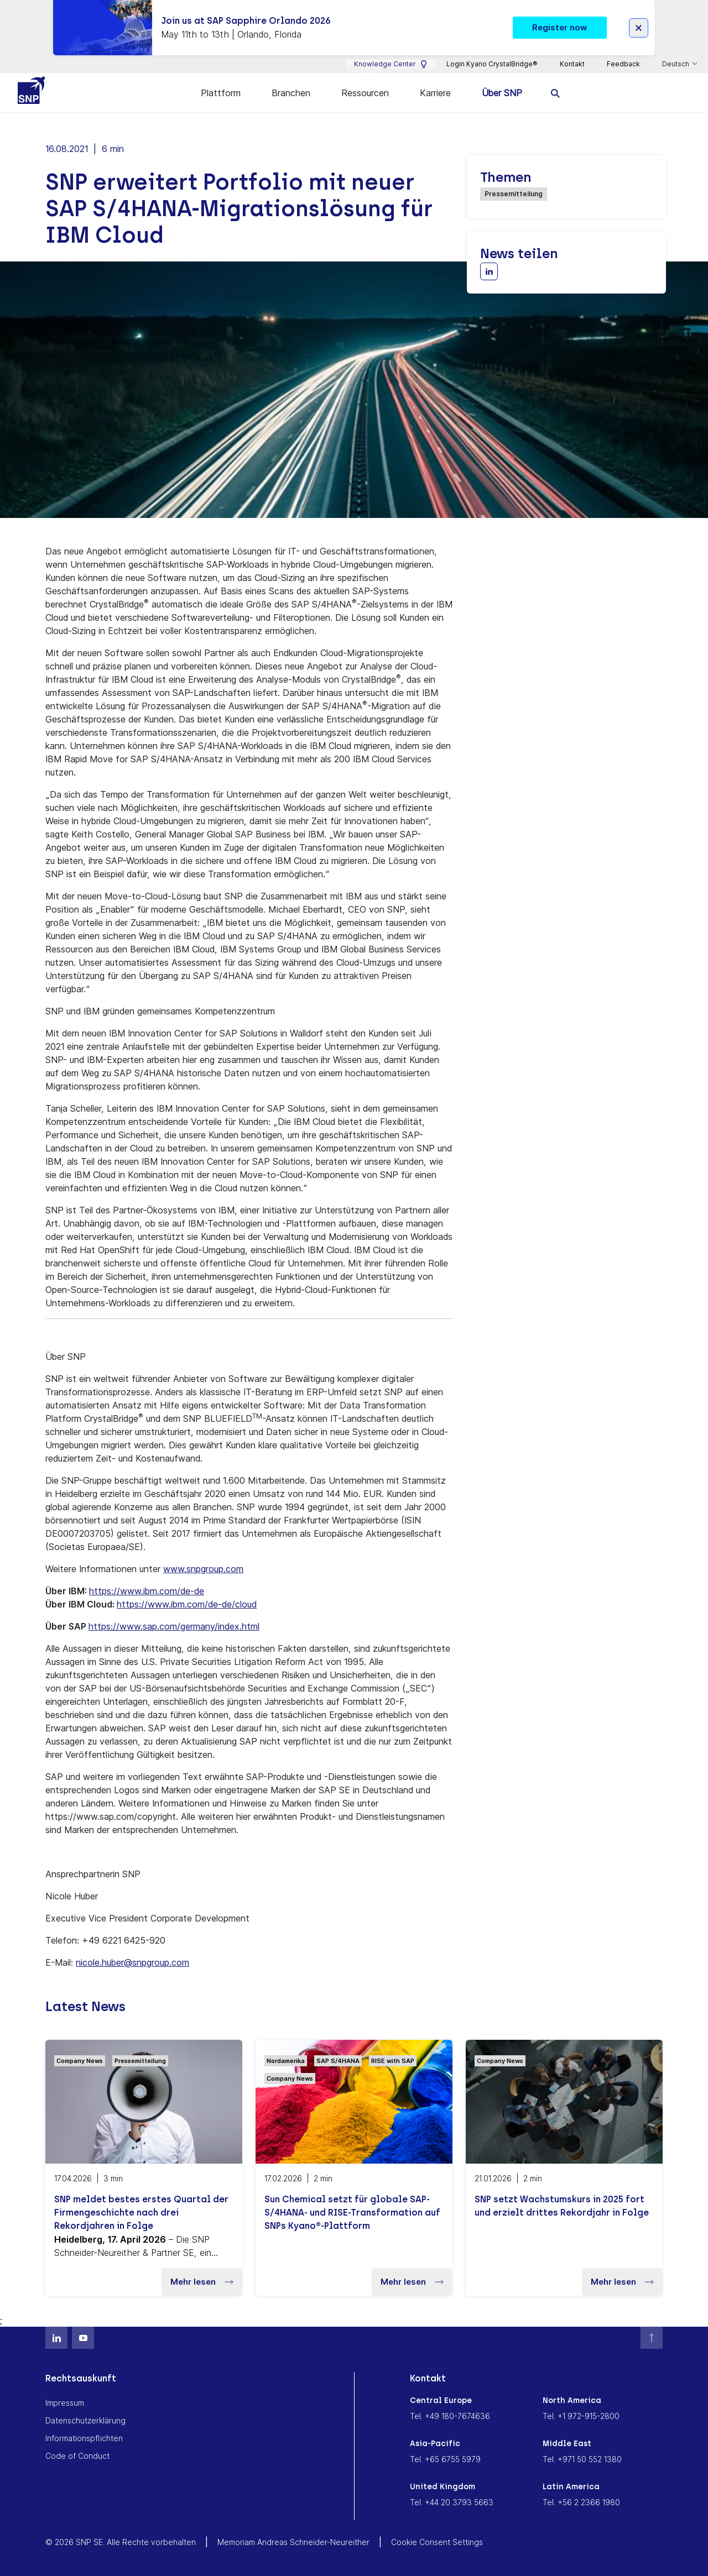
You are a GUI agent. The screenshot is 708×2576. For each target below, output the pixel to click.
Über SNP (502, 92)
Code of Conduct (77, 2454)
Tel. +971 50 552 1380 (582, 2457)
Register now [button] (559, 27)
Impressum (64, 2401)
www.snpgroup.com (203, 1567)
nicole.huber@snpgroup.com (132, 1960)
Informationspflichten (84, 2436)
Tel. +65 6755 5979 (445, 2457)
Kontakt (572, 64)
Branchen (291, 92)
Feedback (623, 64)
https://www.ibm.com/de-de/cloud (187, 1602)
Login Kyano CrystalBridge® (492, 64)
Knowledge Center (391, 64)
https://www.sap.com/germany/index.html (173, 1624)
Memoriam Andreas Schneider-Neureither (293, 2540)
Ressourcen (365, 92)
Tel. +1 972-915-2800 (581, 2414)
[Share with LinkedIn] (489, 270)
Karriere (435, 92)
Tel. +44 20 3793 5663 (451, 2500)
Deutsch (676, 64)
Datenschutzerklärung (85, 2418)
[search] (555, 92)
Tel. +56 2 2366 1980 (581, 2500)
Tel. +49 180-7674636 (450, 2414)
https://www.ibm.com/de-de (146, 1589)
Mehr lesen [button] (201, 2280)
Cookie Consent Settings (437, 2540)
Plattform (221, 92)
